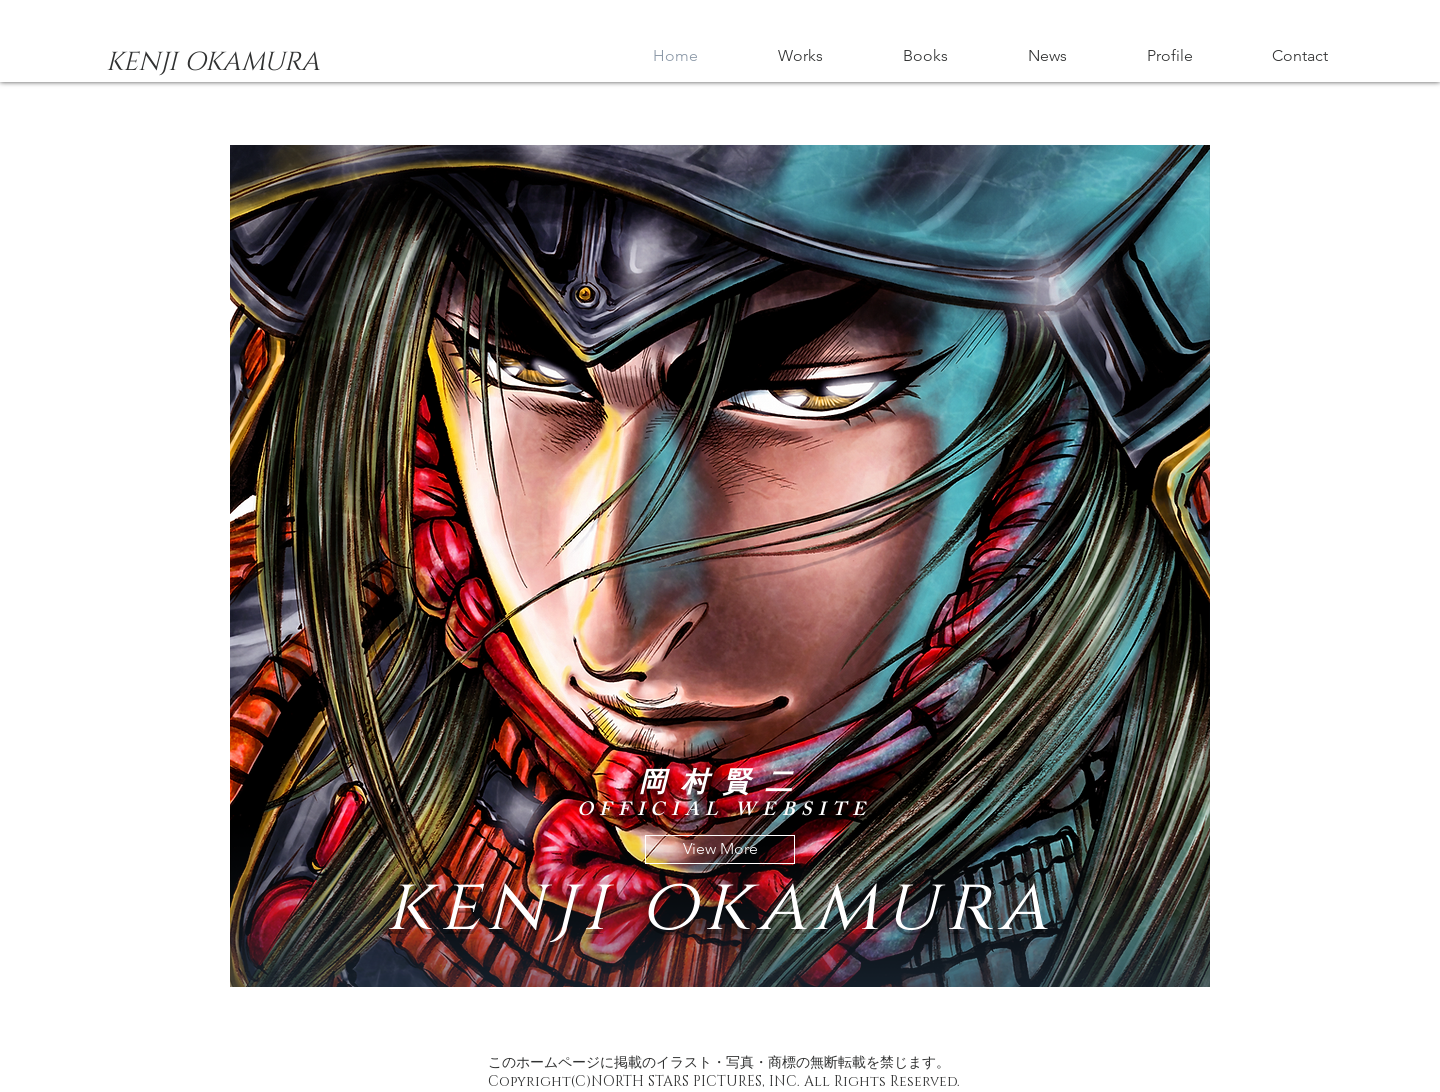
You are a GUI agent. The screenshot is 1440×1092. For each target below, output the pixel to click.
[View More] (720, 849)
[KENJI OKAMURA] (212, 63)
